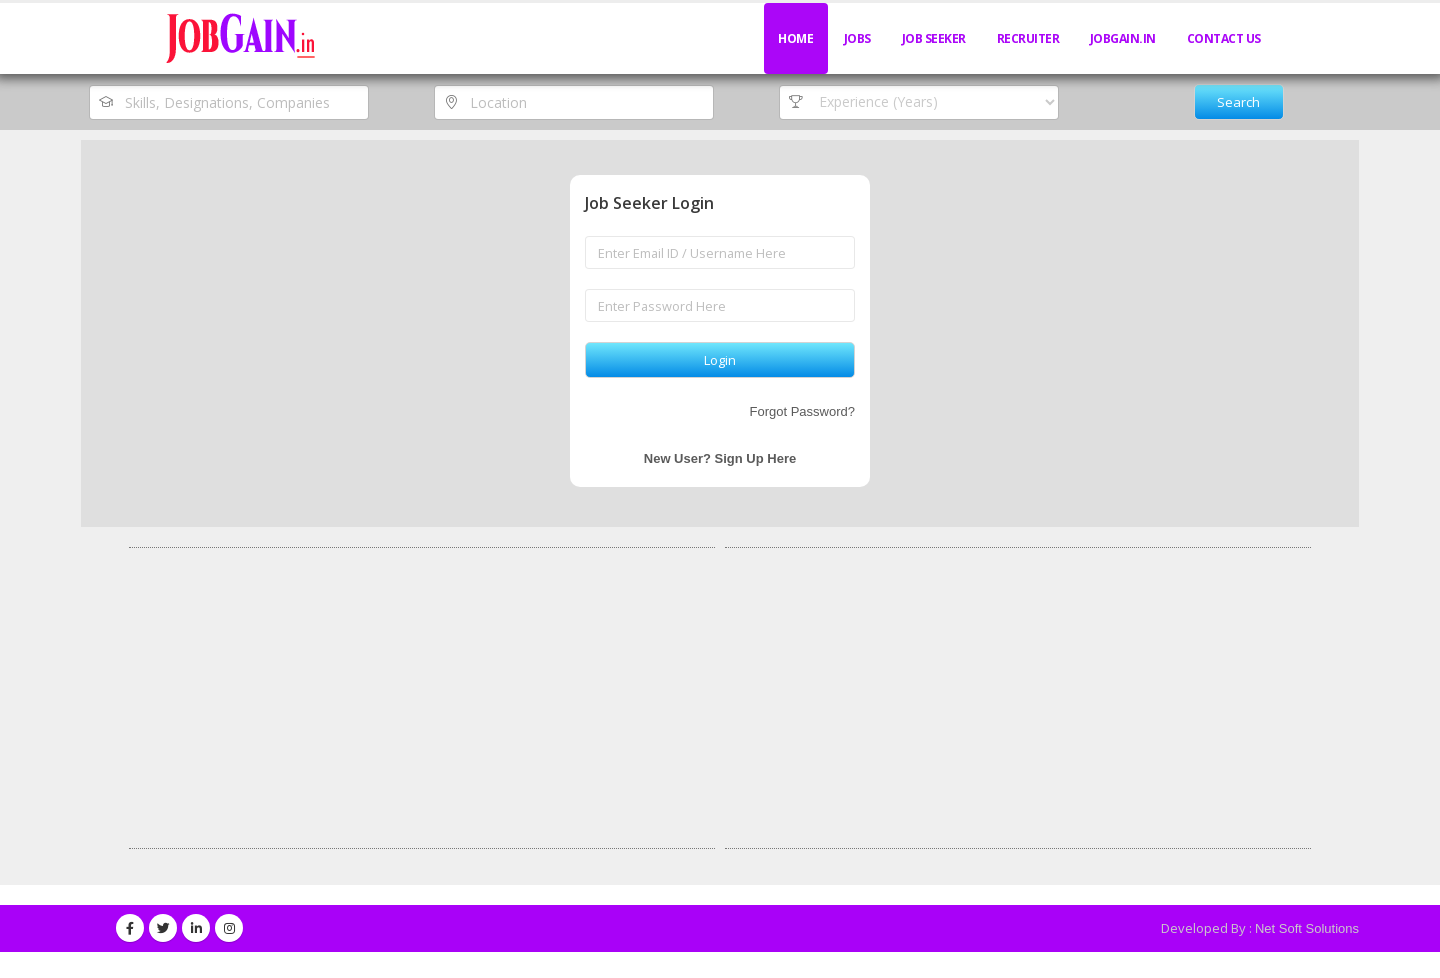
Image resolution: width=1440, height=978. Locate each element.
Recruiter (1028, 38)
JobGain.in (1123, 38)
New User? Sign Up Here (720, 458)
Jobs (857, 38)
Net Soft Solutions (1307, 928)
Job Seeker (934, 38)
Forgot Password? (803, 411)
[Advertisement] (422, 698)
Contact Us (1224, 38)
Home (795, 38)
